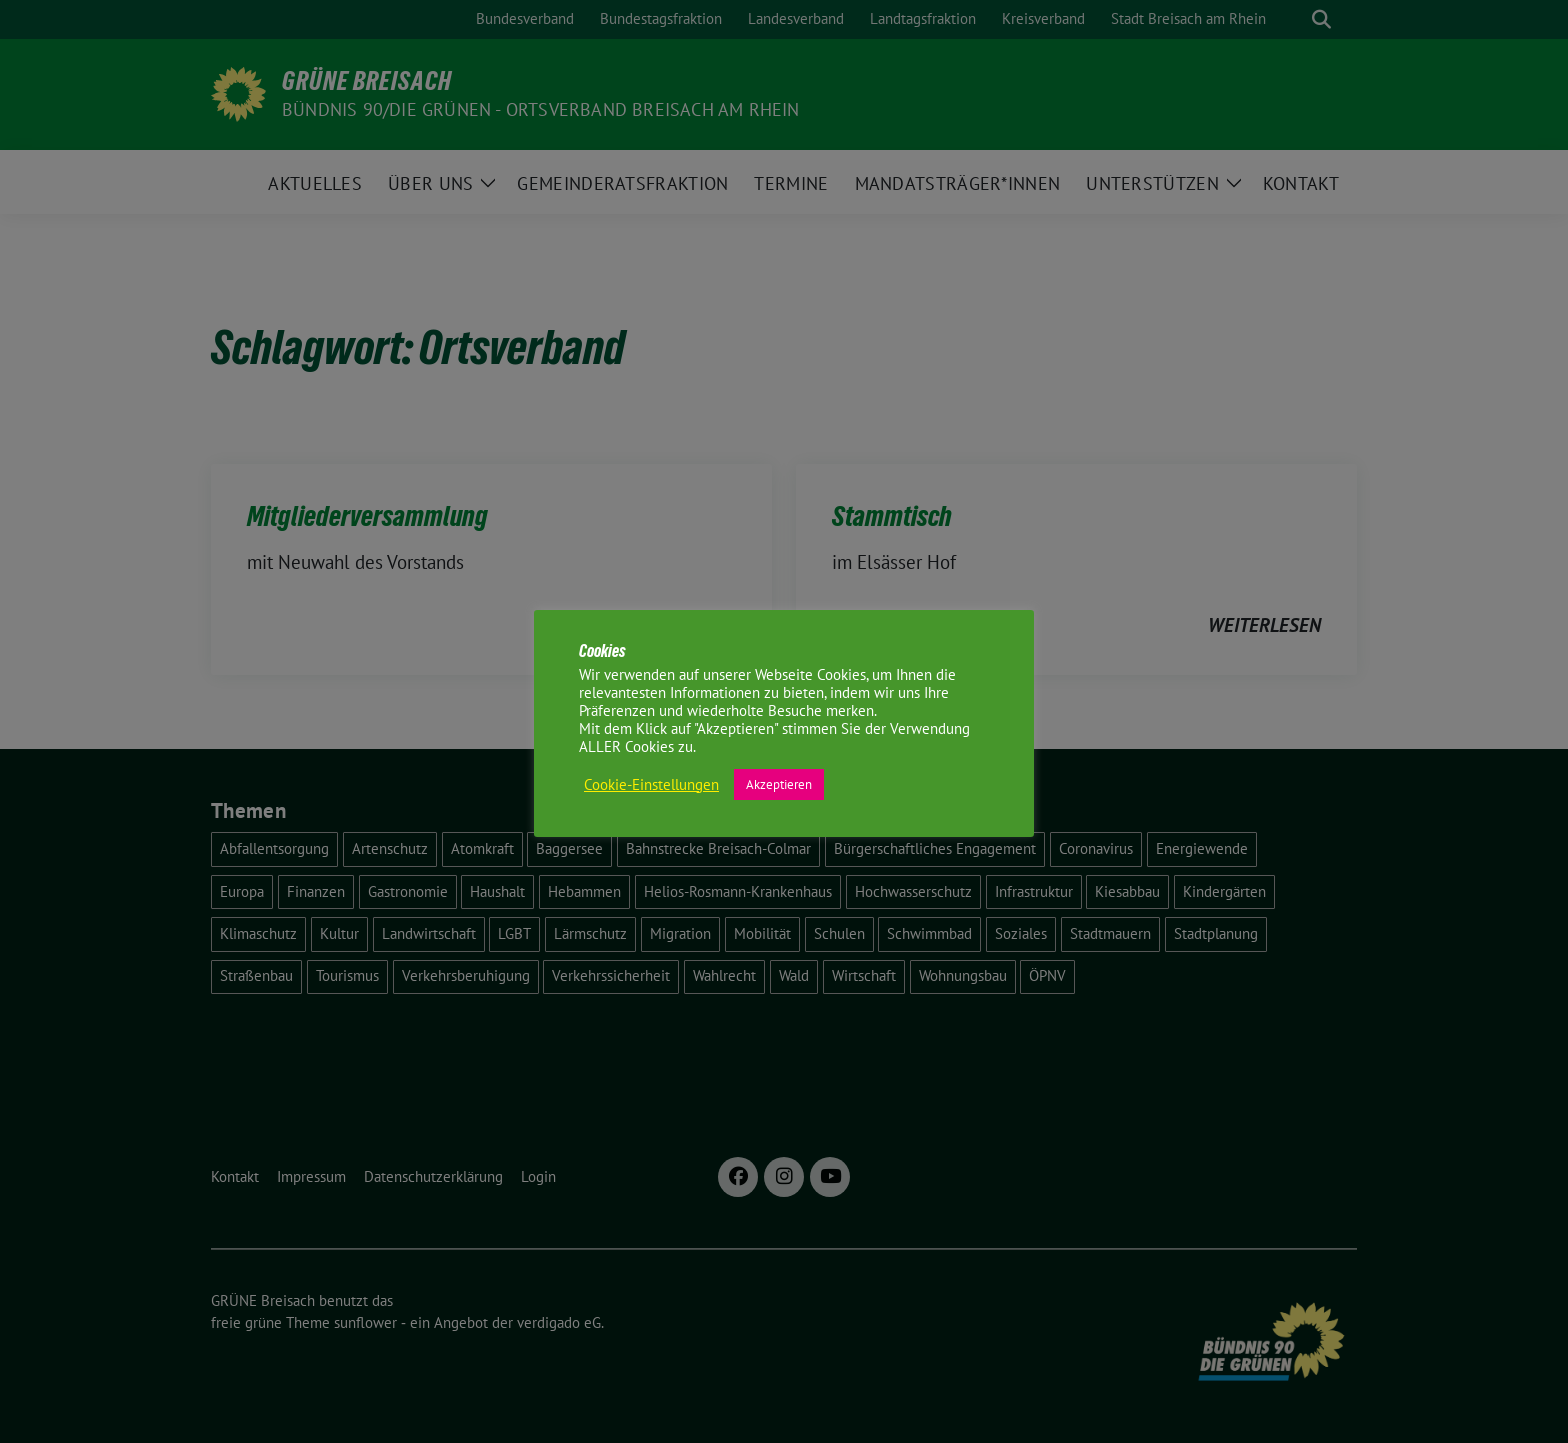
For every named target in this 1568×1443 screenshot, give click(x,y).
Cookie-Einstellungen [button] (651, 785)
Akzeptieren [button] (779, 784)
